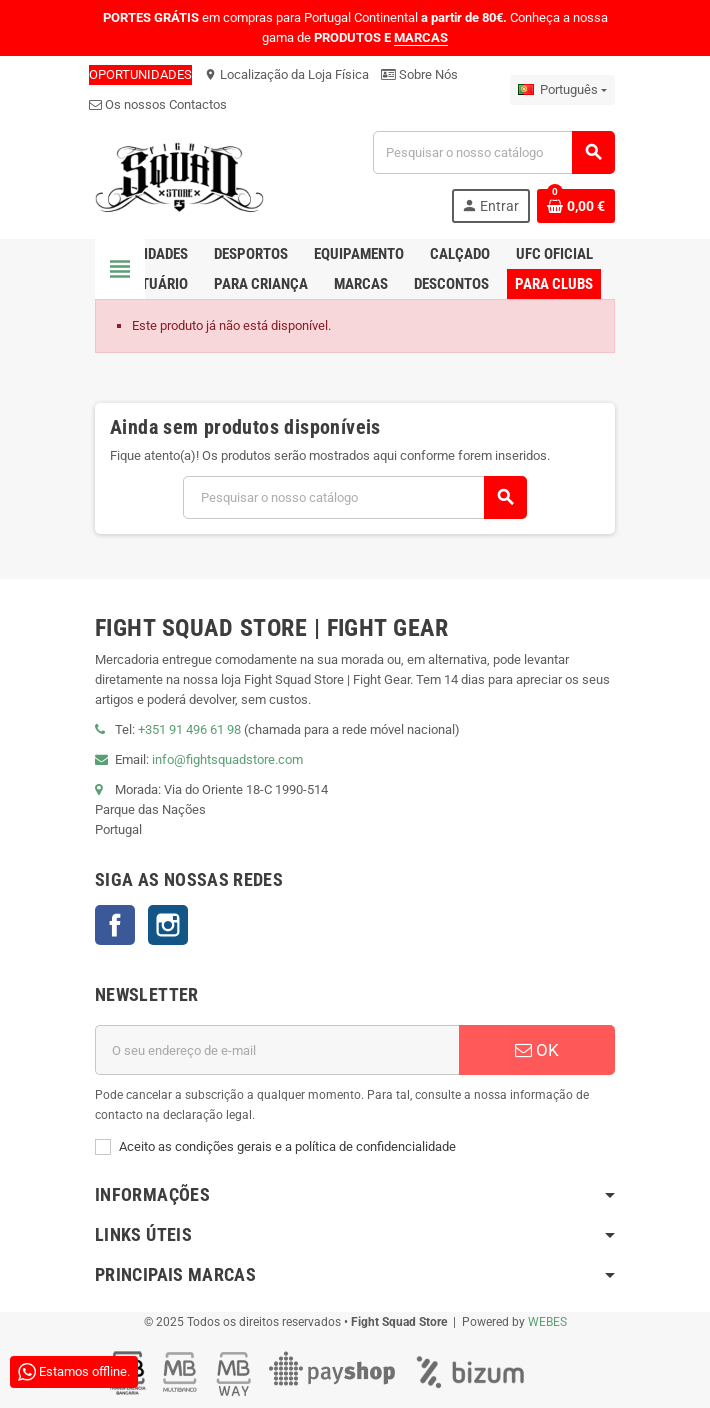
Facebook (115, 925)
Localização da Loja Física (286, 74)
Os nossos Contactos (158, 104)
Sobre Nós (419, 74)
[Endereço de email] (277, 1050)
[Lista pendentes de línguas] (562, 90)
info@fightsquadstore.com (227, 759)
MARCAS (421, 37)
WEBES (547, 1322)
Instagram (168, 925)
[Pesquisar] (493, 152)
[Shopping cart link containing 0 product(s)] (576, 206)
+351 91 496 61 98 (189, 729)
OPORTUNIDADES (140, 74)
